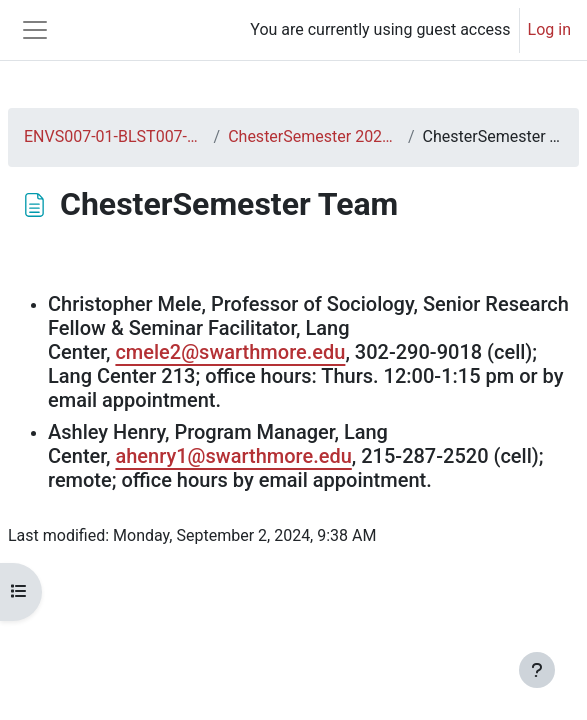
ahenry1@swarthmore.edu (233, 456)
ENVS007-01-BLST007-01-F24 (115, 136)
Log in (549, 29)
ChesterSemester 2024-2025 (314, 136)
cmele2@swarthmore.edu (230, 352)
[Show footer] (537, 670)
